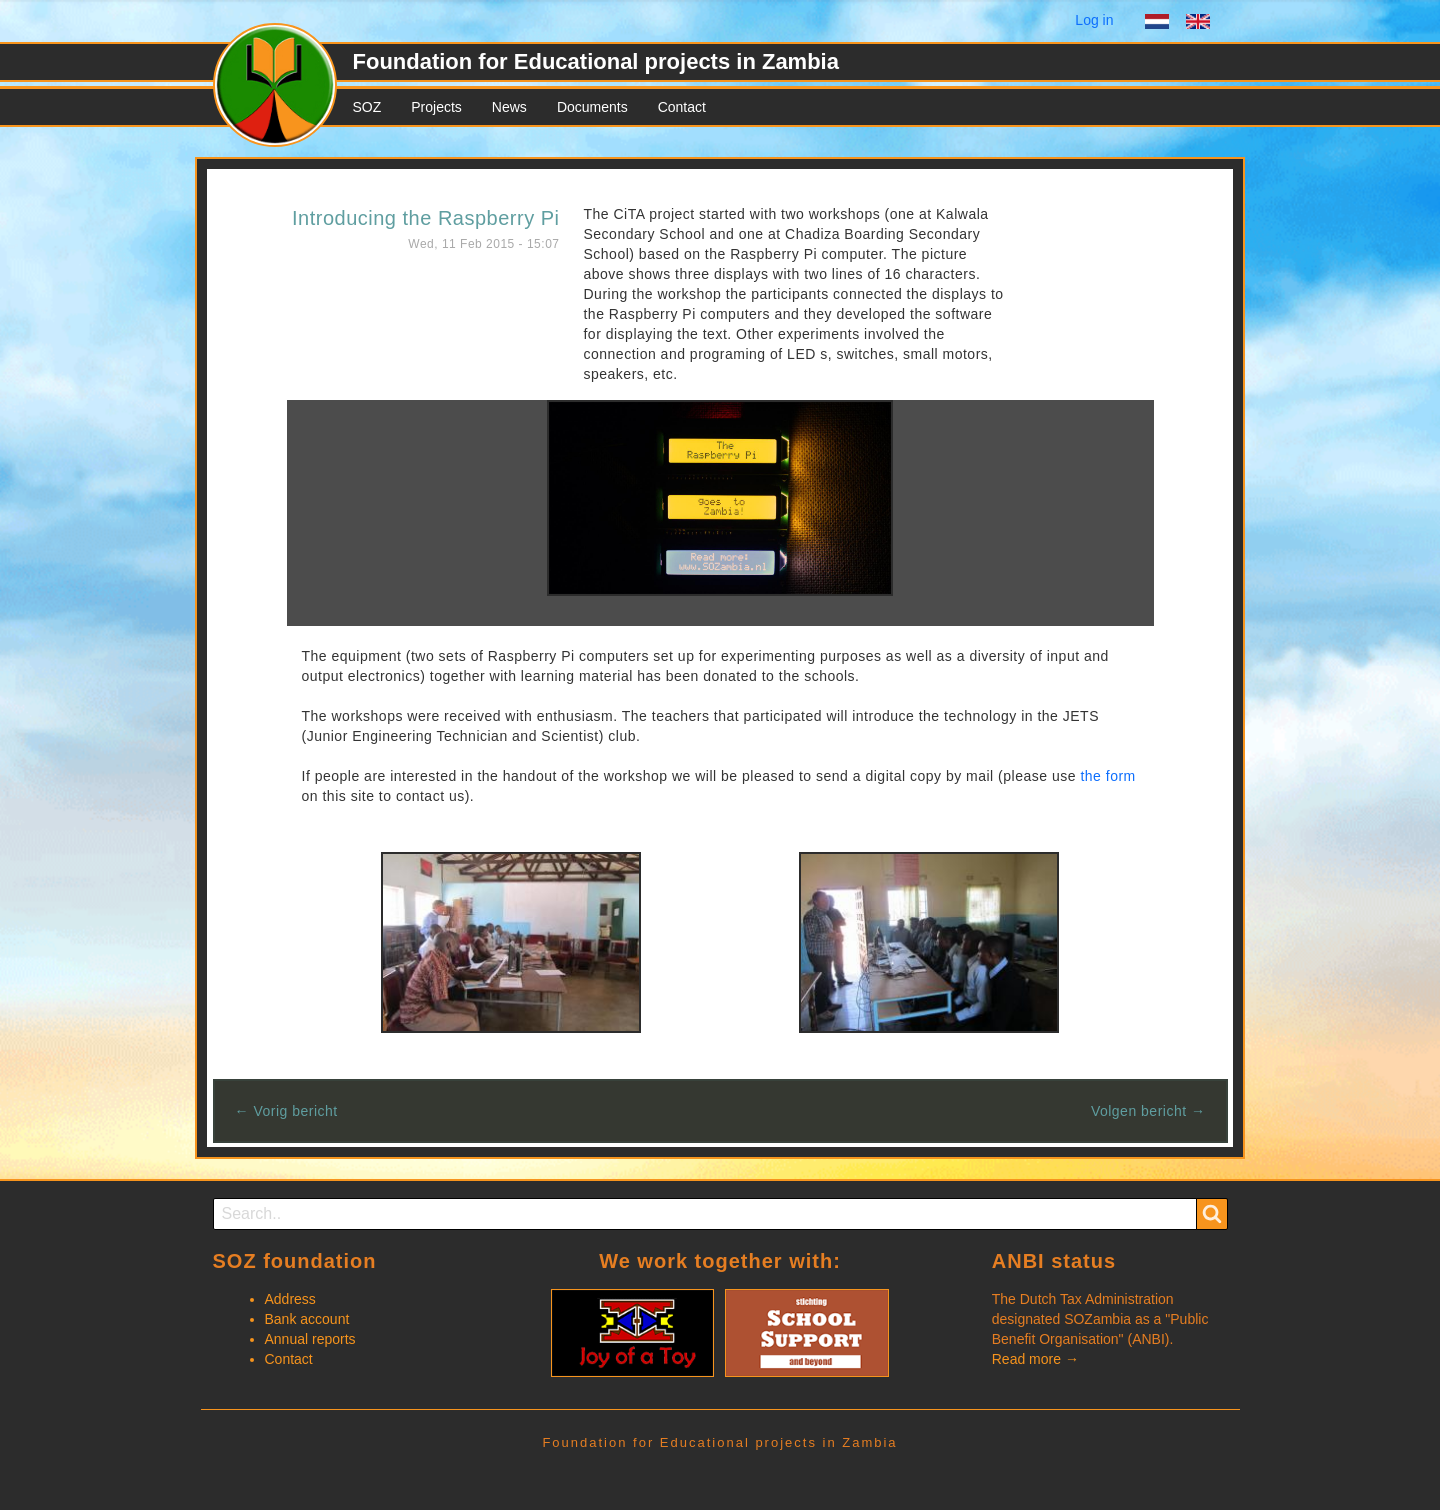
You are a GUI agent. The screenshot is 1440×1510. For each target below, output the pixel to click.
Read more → (1035, 1359)
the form (1107, 776)
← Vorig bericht (286, 1111)
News (509, 107)
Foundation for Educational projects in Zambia (596, 61)
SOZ (367, 107)
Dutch (1157, 24)
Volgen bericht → (1148, 1111)
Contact (682, 107)
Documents (592, 107)
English (1198, 24)
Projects (436, 107)
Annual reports (310, 1339)
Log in (1094, 20)
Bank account (307, 1319)
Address (290, 1299)
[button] (720, 497)
